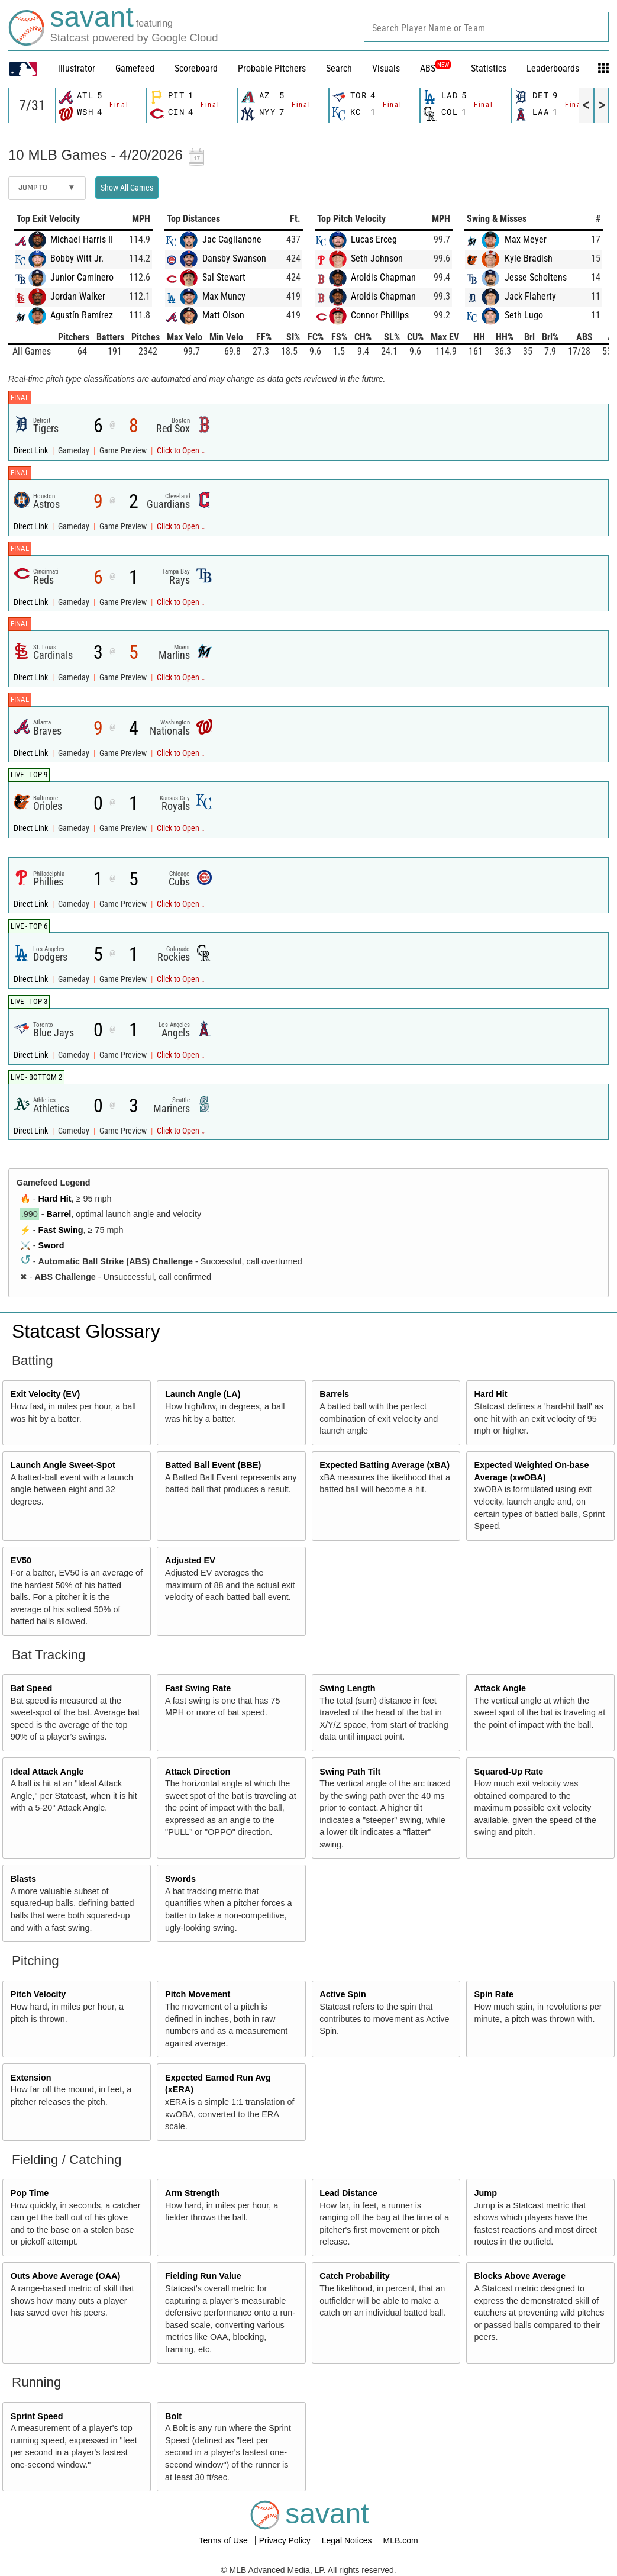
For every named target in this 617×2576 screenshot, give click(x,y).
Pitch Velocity (38, 1994)
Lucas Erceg (374, 239)
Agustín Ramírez (81, 315)
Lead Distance (348, 2193)
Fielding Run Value (203, 2276)
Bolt (173, 2416)
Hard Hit (55, 1198)
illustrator (76, 68)
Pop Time (30, 2193)
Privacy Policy (286, 2540)
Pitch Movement (197, 1994)
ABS (435, 68)
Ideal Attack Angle (47, 1771)
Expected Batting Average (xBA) (384, 1465)
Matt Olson (223, 315)
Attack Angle (500, 1688)
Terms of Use (224, 2540)
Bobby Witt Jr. (77, 258)
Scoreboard (196, 68)
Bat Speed (31, 1688)
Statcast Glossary (86, 1331)
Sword (51, 1245)
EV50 (21, 1560)
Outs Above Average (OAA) (66, 2276)
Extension (31, 2077)
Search (339, 68)
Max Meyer (526, 239)
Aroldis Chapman (383, 277)
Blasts (23, 1878)
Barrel (59, 1214)
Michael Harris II (81, 239)
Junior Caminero (82, 277)
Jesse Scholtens (536, 277)
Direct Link (32, 451)
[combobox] (486, 27)
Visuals (386, 68)
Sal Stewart (223, 277)
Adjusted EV (190, 1560)
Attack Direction (197, 1771)
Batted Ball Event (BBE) (213, 1465)
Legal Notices (348, 2540)
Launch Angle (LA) (202, 1394)
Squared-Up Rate (509, 1771)
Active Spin (342, 1994)
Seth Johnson (377, 258)
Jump (485, 2193)
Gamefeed (134, 68)
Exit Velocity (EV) (45, 1394)
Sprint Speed (37, 2416)
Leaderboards (552, 68)
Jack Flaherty (530, 296)
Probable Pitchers (272, 68)
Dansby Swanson (234, 258)
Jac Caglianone (231, 239)
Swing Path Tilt (349, 1771)
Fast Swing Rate (198, 1688)
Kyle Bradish (529, 258)
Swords (180, 1878)
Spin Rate (493, 1994)
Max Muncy (223, 296)
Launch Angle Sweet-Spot (63, 1465)
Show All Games (127, 187)
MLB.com (400, 2540)
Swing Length (347, 1688)
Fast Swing (60, 1230)
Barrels (334, 1394)
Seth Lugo (524, 315)
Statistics (488, 68)
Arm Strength (192, 2193)
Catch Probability (354, 2276)
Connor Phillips (380, 315)
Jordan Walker (77, 296)
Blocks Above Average (520, 2276)
